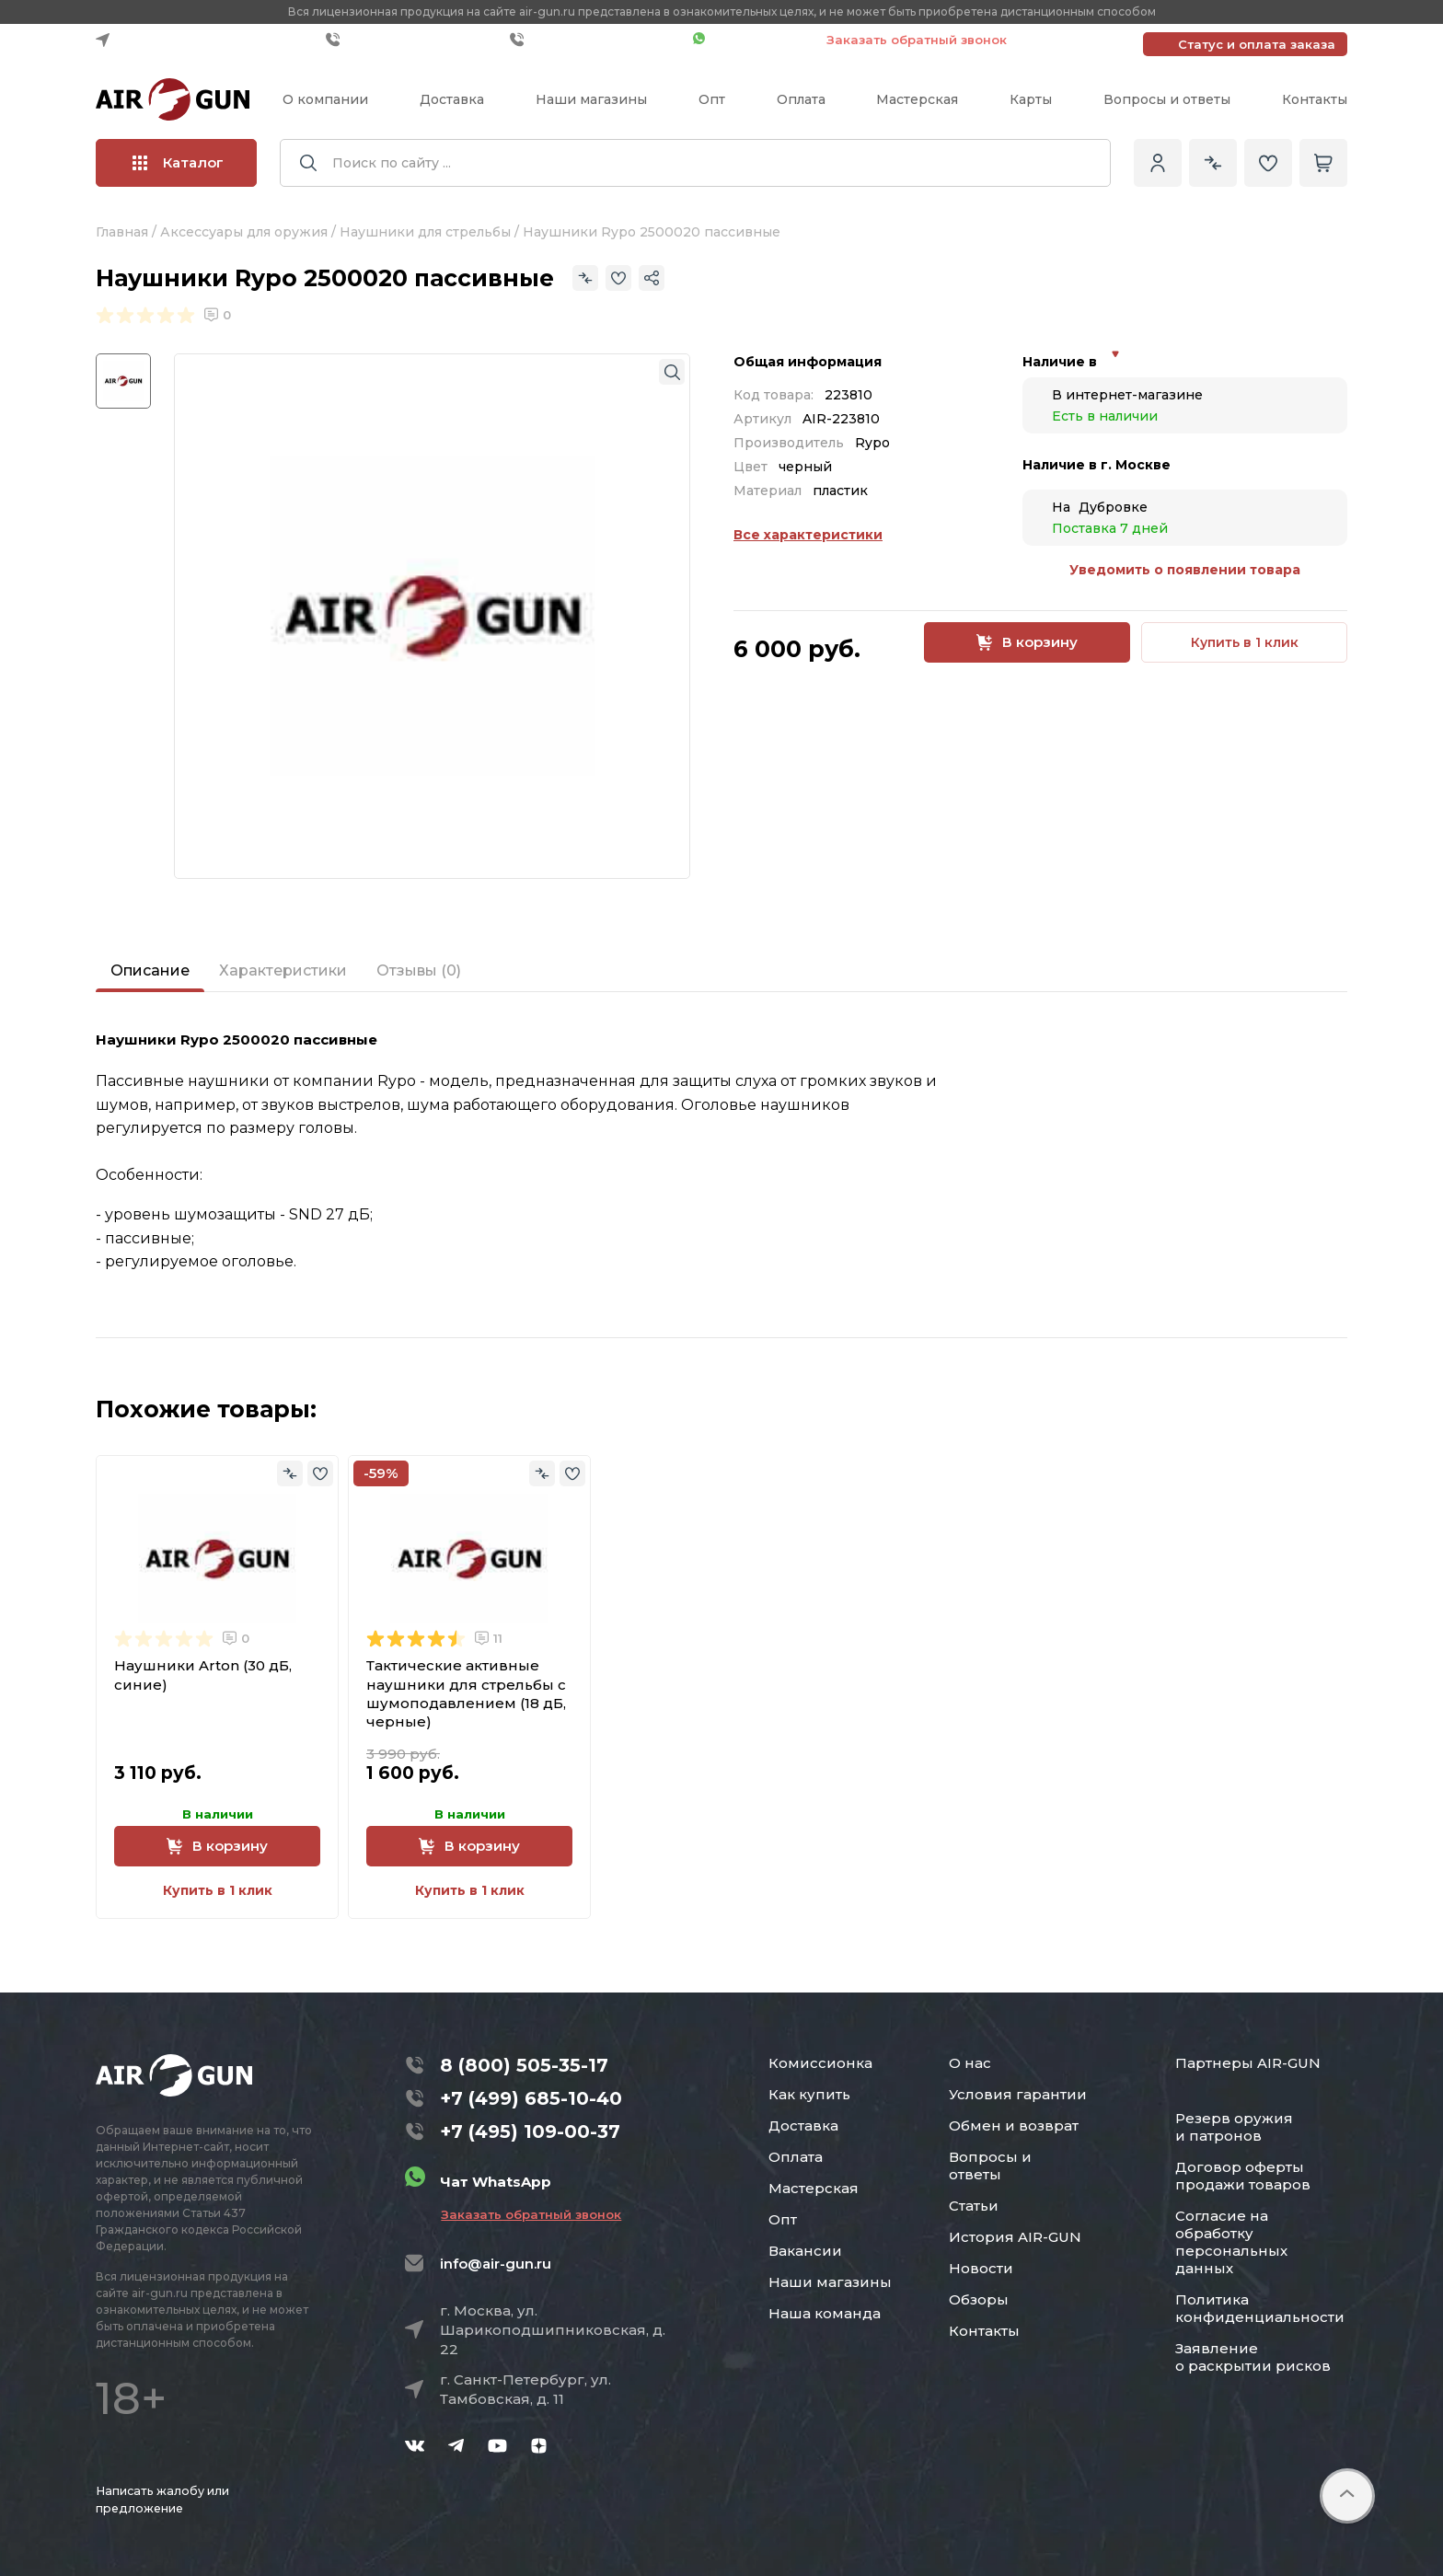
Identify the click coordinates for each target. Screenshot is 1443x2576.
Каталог (178, 162)
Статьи (974, 2205)
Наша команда (824, 2313)
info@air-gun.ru (495, 2263)
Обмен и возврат (1014, 2125)
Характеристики (283, 970)
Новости (981, 2268)
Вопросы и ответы (1166, 99)
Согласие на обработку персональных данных (1231, 2242)
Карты (1031, 99)
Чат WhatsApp (750, 39)
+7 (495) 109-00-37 (596, 39)
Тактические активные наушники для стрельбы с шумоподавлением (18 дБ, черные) (466, 1693)
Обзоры (979, 2299)
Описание (150, 970)
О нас (970, 2063)
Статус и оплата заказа (1256, 44)
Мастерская (917, 99)
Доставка (452, 99)
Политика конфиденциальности (1260, 2308)
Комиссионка (820, 2063)
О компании (325, 99)
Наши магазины (591, 99)
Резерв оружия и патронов (1234, 2126)
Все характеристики (808, 534)
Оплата (801, 99)
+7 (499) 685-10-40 (413, 39)
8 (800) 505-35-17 (524, 2065)
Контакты (1314, 99)
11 (488, 1638)
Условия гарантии (1018, 2094)
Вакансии (805, 2250)
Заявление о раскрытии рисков (1253, 2356)
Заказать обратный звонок (916, 39)
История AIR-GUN (1015, 2237)
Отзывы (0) (418, 970)
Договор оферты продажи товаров (1242, 2175)
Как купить (809, 2094)
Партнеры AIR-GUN (1248, 2063)
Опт (711, 99)
